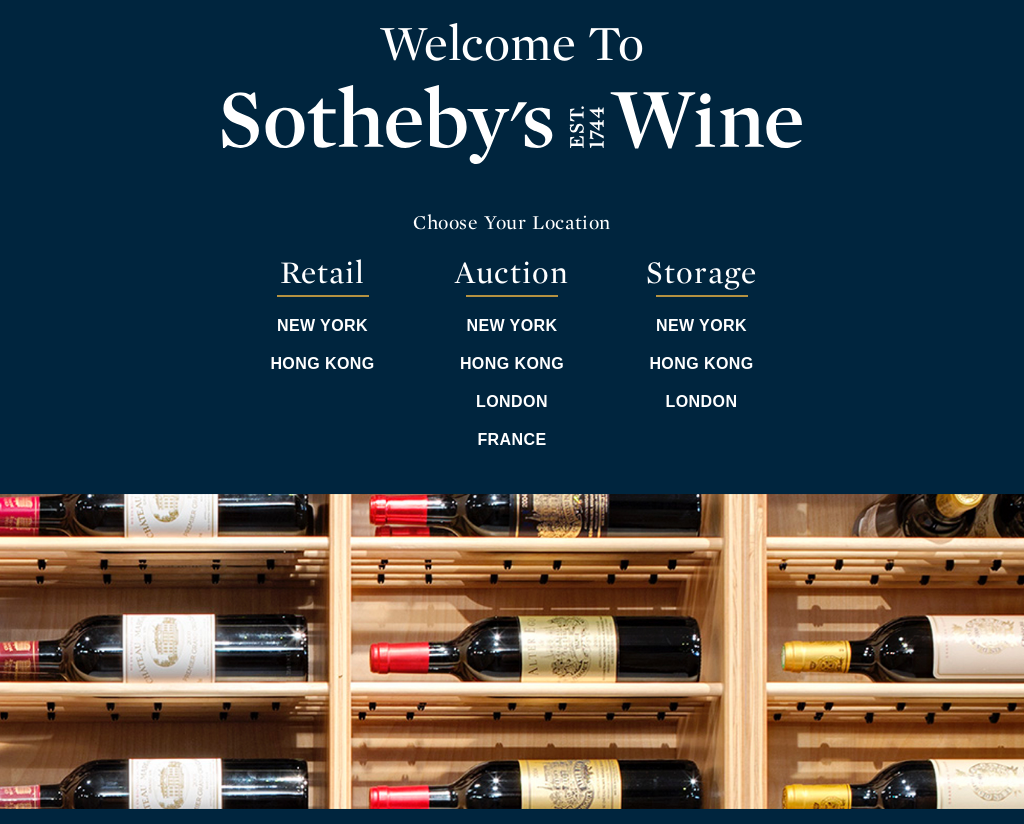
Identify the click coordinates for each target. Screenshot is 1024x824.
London (512, 401)
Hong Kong (322, 363)
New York (322, 325)
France (511, 439)
